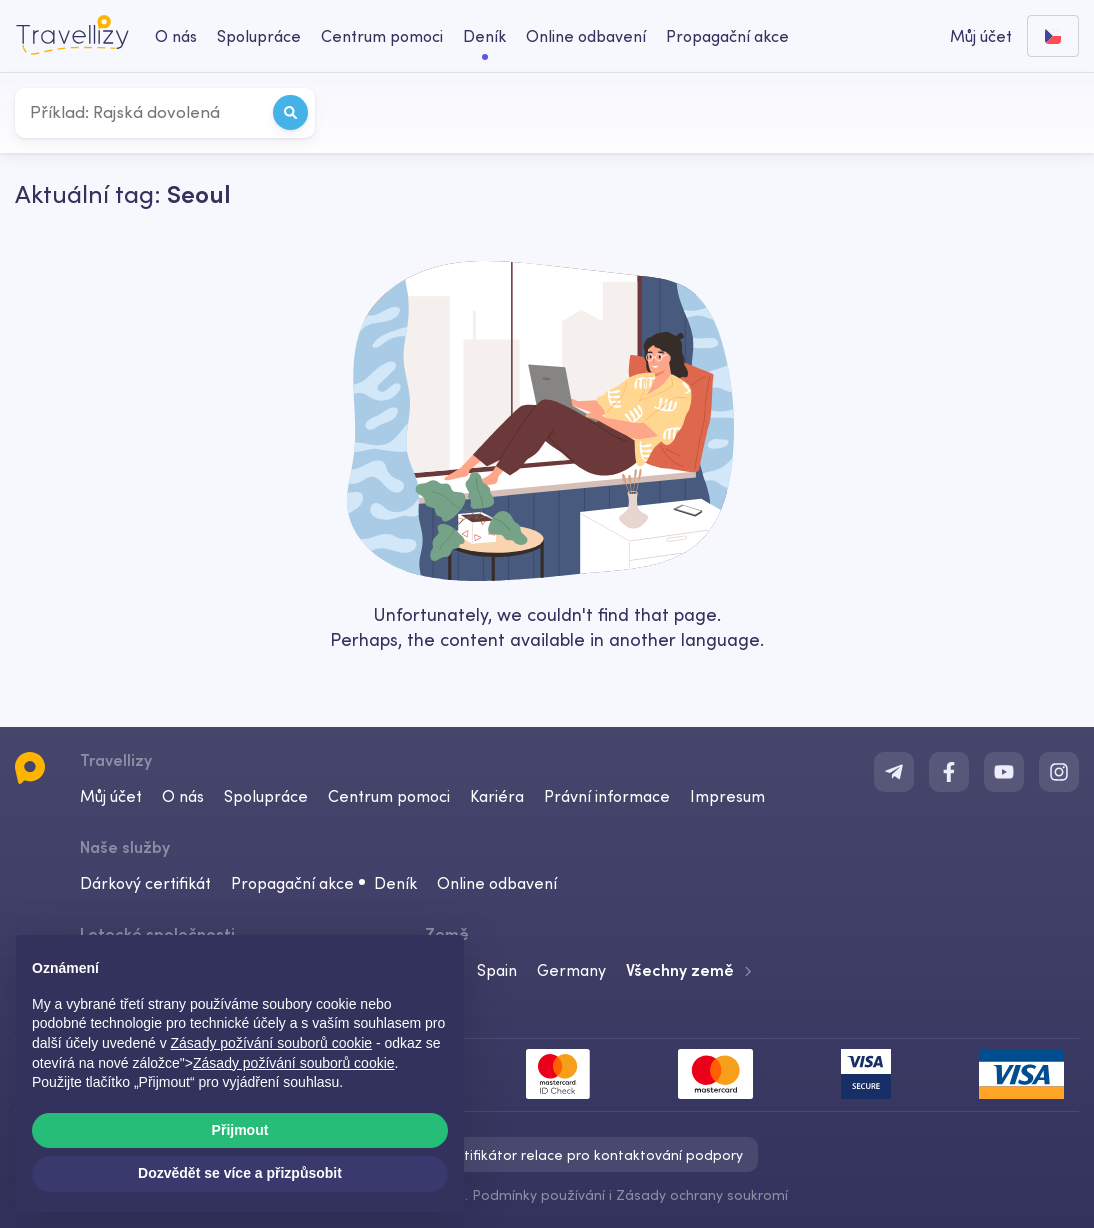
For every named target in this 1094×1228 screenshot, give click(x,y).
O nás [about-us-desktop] (176, 36)
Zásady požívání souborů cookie (294, 1063)
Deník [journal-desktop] (484, 36)
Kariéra (497, 796)
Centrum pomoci (389, 796)
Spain (497, 970)
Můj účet (111, 796)
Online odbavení (497, 883)
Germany (571, 970)
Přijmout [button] (240, 1130)
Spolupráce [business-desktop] (259, 36)
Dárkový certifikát (145, 883)
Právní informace (607, 796)
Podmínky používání (538, 1195)
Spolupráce (266, 796)
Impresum (727, 796)
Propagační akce (727, 36)
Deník (395, 883)
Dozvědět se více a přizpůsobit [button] (240, 1173)
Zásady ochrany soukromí (702, 1195)
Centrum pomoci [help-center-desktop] (382, 36)
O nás (183, 796)
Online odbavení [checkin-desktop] (586, 36)
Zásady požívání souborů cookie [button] (272, 1043)
